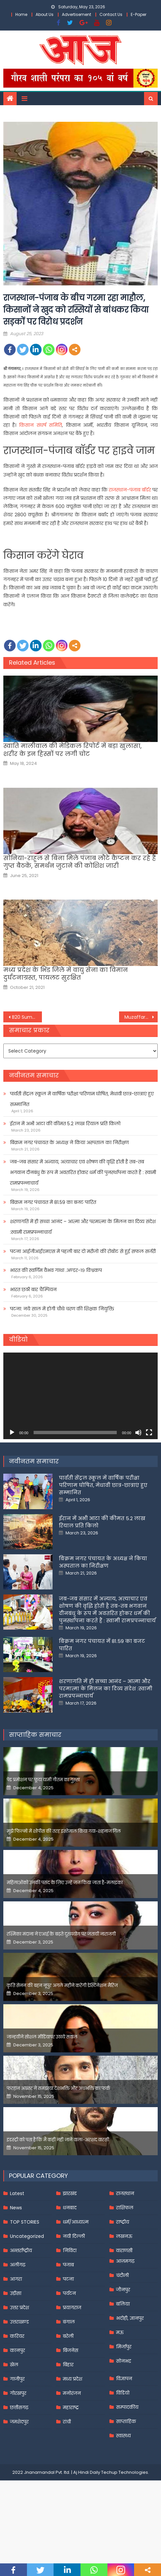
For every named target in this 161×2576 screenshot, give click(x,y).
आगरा (16, 2279)
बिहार (68, 2364)
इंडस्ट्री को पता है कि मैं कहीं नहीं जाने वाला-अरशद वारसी (58, 2140)
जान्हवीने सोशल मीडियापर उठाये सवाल (42, 2037)
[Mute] (138, 1432)
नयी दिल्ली (74, 2236)
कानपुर (17, 2350)
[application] (80, 1396)
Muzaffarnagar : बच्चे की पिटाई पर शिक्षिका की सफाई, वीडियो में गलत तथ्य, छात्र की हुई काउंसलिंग (141, 1017)
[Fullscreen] (149, 1432)
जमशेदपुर (19, 2421)
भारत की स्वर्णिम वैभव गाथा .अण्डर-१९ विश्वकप (56, 1270)
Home (21, 14)
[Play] (12, 1432)
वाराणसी (124, 2250)
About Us (45, 14)
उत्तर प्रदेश (19, 2307)
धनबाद (70, 2207)
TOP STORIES (24, 2222)
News (16, 2207)
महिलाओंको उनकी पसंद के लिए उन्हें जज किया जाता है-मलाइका (65, 1882)
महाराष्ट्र (71, 2407)
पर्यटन (69, 2293)
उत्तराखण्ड (19, 2321)
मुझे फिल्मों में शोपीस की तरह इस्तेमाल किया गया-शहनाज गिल (64, 1831)
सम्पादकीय (127, 2407)
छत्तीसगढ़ (19, 2407)
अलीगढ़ (17, 2264)
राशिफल (124, 2207)
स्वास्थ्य (123, 2435)
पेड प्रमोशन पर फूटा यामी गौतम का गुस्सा (43, 1780)
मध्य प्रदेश (72, 2379)
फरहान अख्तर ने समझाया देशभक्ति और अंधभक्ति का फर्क (58, 2088)
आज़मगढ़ (125, 2261)
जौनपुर (123, 2289)
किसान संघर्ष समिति (40, 425)
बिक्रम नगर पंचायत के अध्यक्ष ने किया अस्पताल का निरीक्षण (69, 1142)
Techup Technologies (124, 2472)
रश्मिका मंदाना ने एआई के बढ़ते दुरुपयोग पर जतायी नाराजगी (61, 1934)
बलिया (123, 2304)
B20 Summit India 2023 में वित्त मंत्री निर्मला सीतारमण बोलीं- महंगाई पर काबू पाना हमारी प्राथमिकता (27, 1017)
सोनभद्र (123, 2361)
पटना (68, 2279)
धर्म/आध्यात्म (75, 2222)
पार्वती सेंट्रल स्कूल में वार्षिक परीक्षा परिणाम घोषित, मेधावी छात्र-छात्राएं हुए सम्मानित (82, 1099)
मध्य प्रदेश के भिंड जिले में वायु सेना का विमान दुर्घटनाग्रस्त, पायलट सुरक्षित (65, 974)
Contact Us (110, 14)
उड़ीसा (15, 2293)
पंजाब (68, 2264)
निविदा (70, 2250)
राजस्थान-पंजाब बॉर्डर (130, 489)
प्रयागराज (72, 2307)
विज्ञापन (124, 2378)
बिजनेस (70, 2350)
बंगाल (69, 2321)
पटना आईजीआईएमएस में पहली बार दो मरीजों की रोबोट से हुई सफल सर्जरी (83, 1251)
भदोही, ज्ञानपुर (130, 2318)
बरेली (68, 2336)
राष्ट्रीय (122, 2222)
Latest (17, 2193)
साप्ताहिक (126, 2421)
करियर (17, 2336)
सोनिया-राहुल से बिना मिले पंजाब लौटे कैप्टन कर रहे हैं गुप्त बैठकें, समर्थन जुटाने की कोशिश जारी (79, 862)
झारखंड (70, 2193)
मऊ (120, 2332)
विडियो (122, 2393)
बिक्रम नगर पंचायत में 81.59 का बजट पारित (53, 1202)
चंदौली (122, 2275)
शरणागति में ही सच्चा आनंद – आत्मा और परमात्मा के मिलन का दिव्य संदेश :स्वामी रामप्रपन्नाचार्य (83, 1226)
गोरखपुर (18, 2393)
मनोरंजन (72, 2393)
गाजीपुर (17, 2379)
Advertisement (76, 14)
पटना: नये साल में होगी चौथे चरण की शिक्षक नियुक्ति (62, 1308)
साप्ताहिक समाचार (35, 1734)
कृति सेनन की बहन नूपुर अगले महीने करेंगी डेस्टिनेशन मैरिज (62, 1985)
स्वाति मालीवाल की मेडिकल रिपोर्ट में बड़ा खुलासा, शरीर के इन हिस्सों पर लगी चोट (72, 750)
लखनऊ (124, 2236)
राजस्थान (125, 2193)
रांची (67, 2421)
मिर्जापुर (123, 2346)
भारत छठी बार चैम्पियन (33, 1289)
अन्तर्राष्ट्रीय (21, 2250)
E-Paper (138, 14)
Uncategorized (27, 2236)
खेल (14, 2364)
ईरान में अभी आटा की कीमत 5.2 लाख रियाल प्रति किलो (65, 1123)
